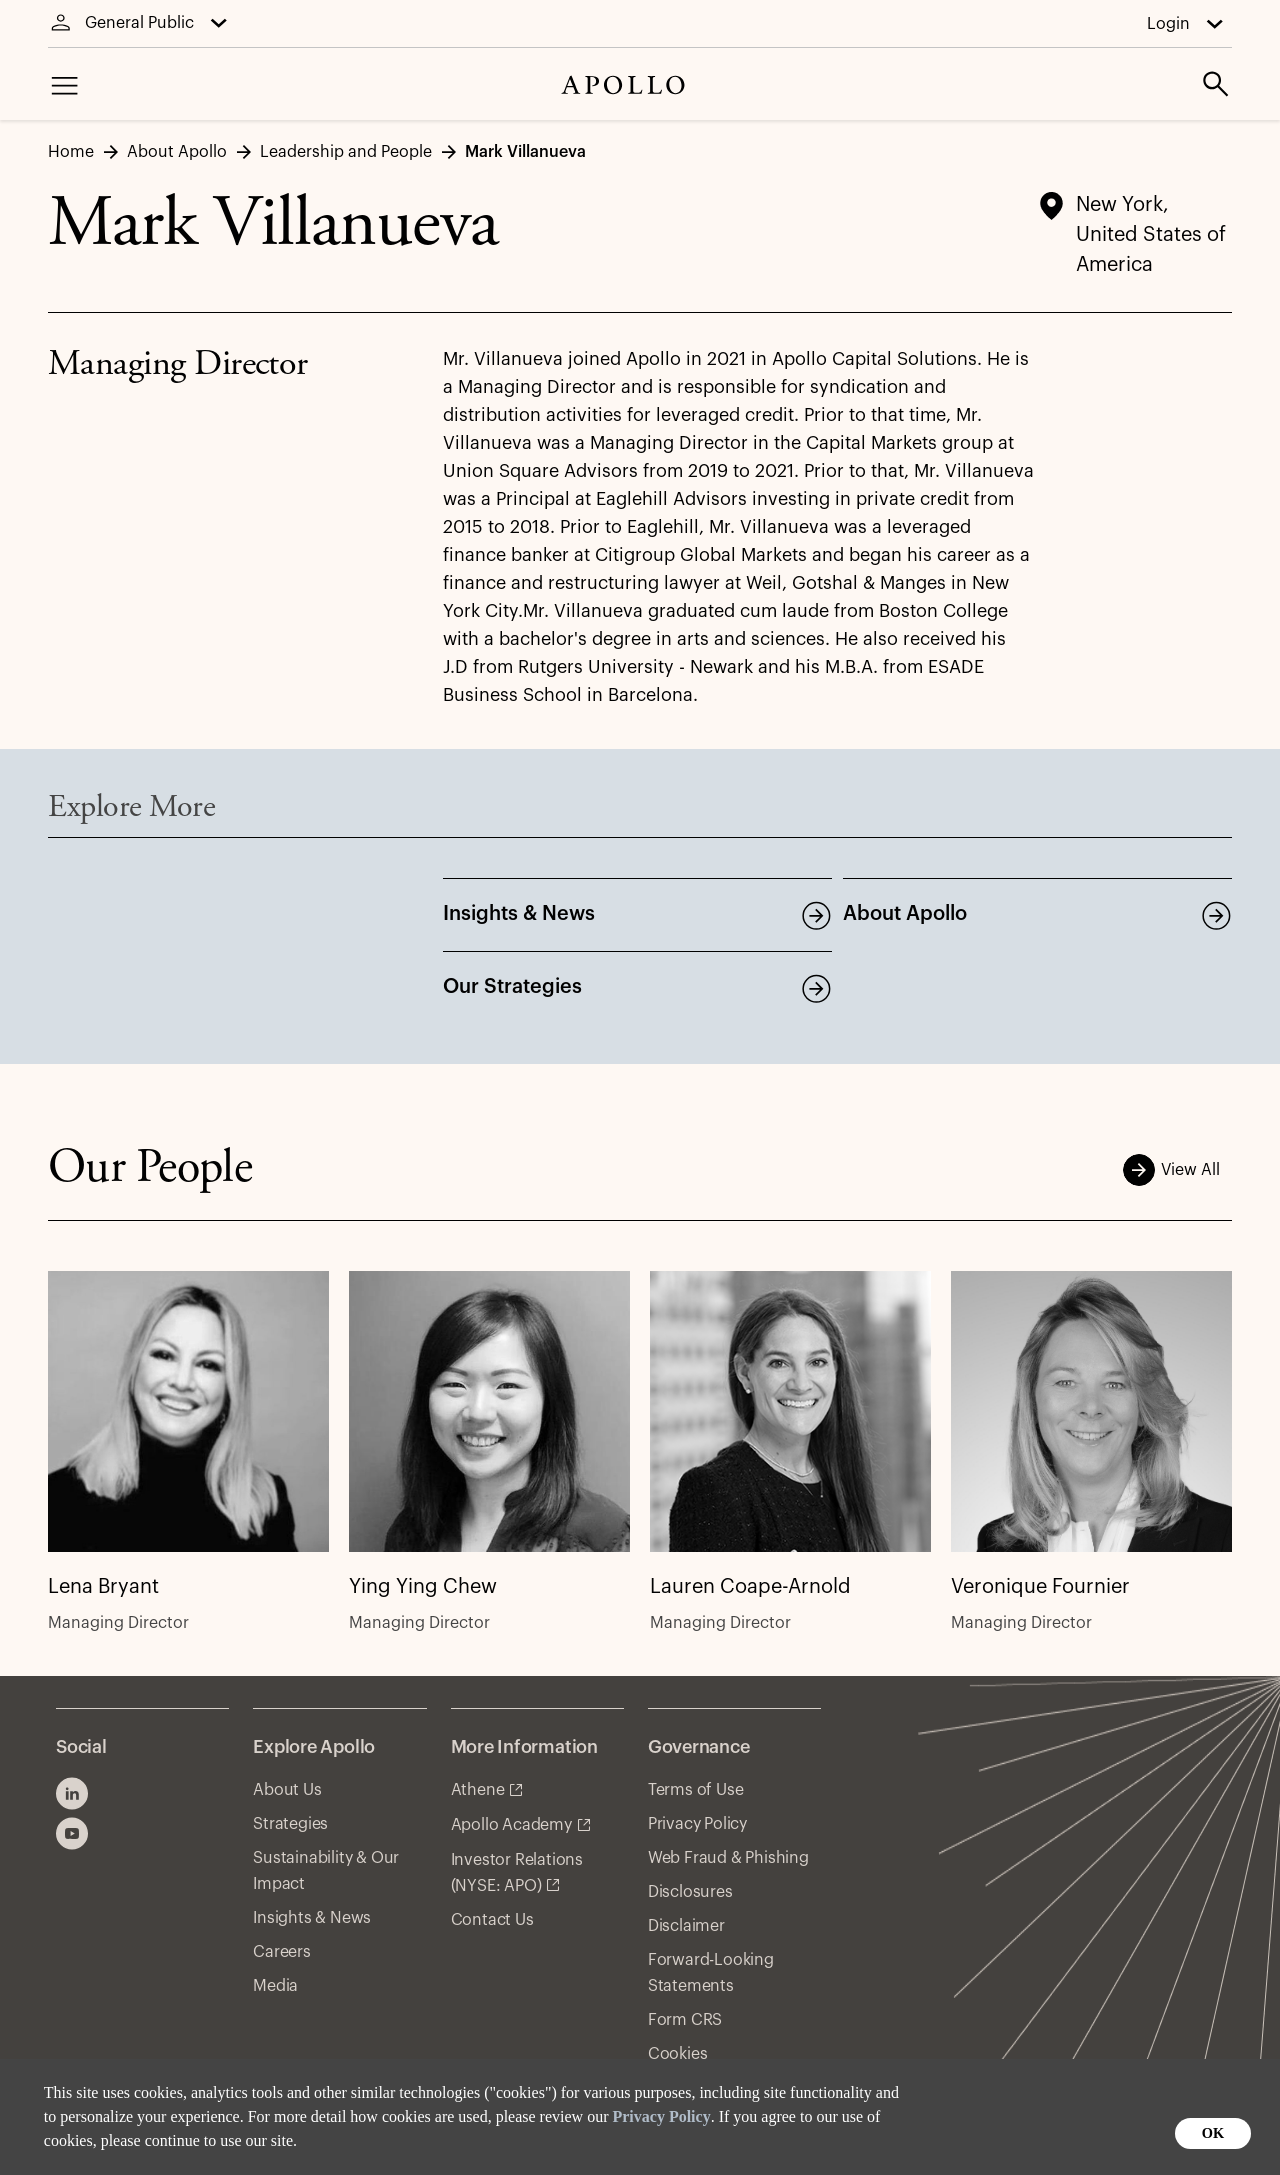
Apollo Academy (511, 1825)
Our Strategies (512, 987)
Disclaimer (686, 1926)
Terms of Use (696, 1790)
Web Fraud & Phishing (728, 1858)
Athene (478, 1790)
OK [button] (1213, 2133)
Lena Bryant (103, 1588)
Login (1168, 24)
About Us (287, 1790)
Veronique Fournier (1040, 1588)
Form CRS (685, 2020)
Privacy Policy (661, 2116)
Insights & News (519, 914)
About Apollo (905, 914)
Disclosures (690, 1892)
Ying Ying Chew (423, 1588)
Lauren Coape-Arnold (750, 1588)
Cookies (678, 2054)
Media (275, 1986)
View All (1177, 1170)
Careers (282, 1952)
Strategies (290, 1824)
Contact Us (492, 1920)
